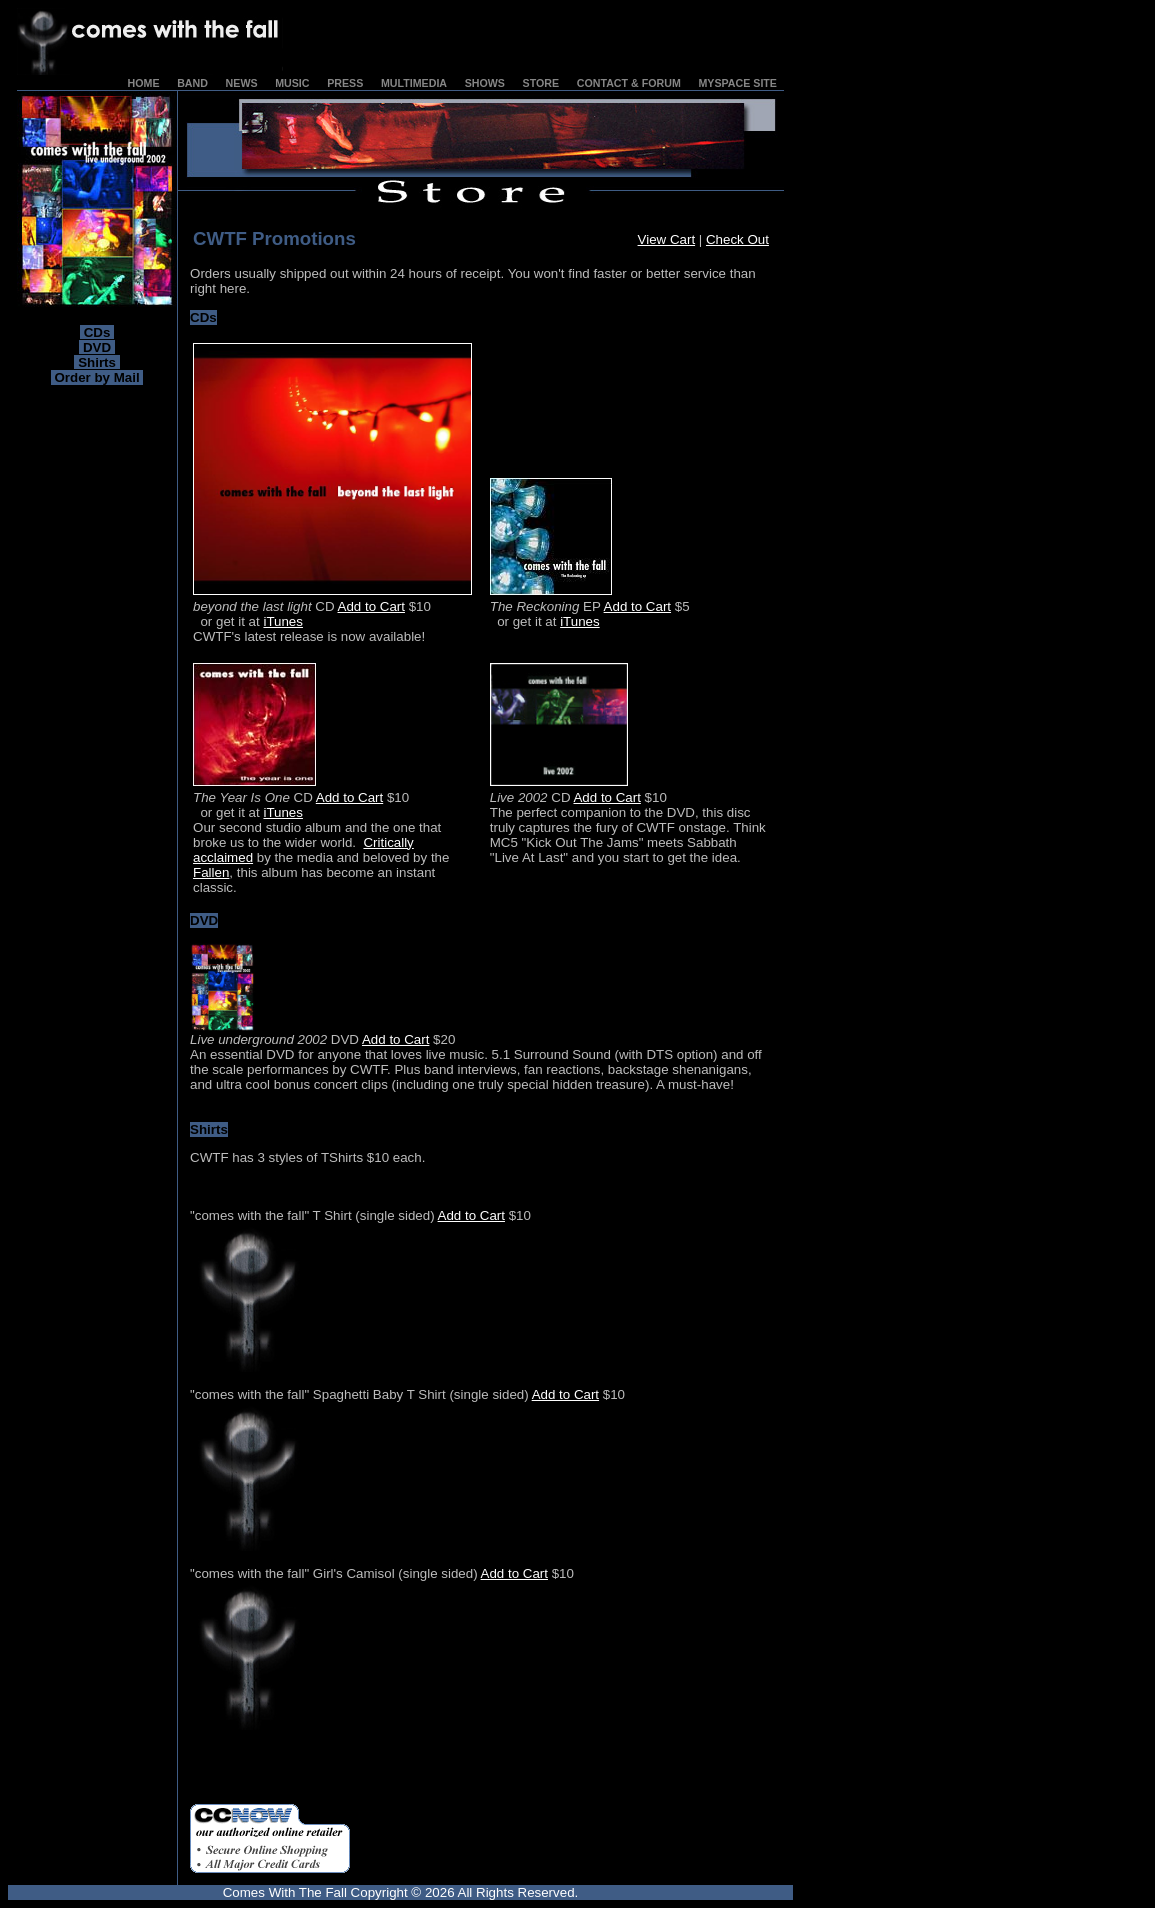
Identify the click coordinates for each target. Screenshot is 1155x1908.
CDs (97, 332)
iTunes (283, 621)
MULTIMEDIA (414, 83)
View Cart (667, 239)
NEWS (242, 83)
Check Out (737, 239)
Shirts (96, 362)
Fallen (211, 872)
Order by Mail (97, 377)
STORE (541, 83)
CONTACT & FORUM (629, 83)
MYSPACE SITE (737, 83)
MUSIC (292, 83)
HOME (144, 83)
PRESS (345, 83)
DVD (97, 347)
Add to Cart (371, 606)
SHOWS (485, 83)
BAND (192, 83)
